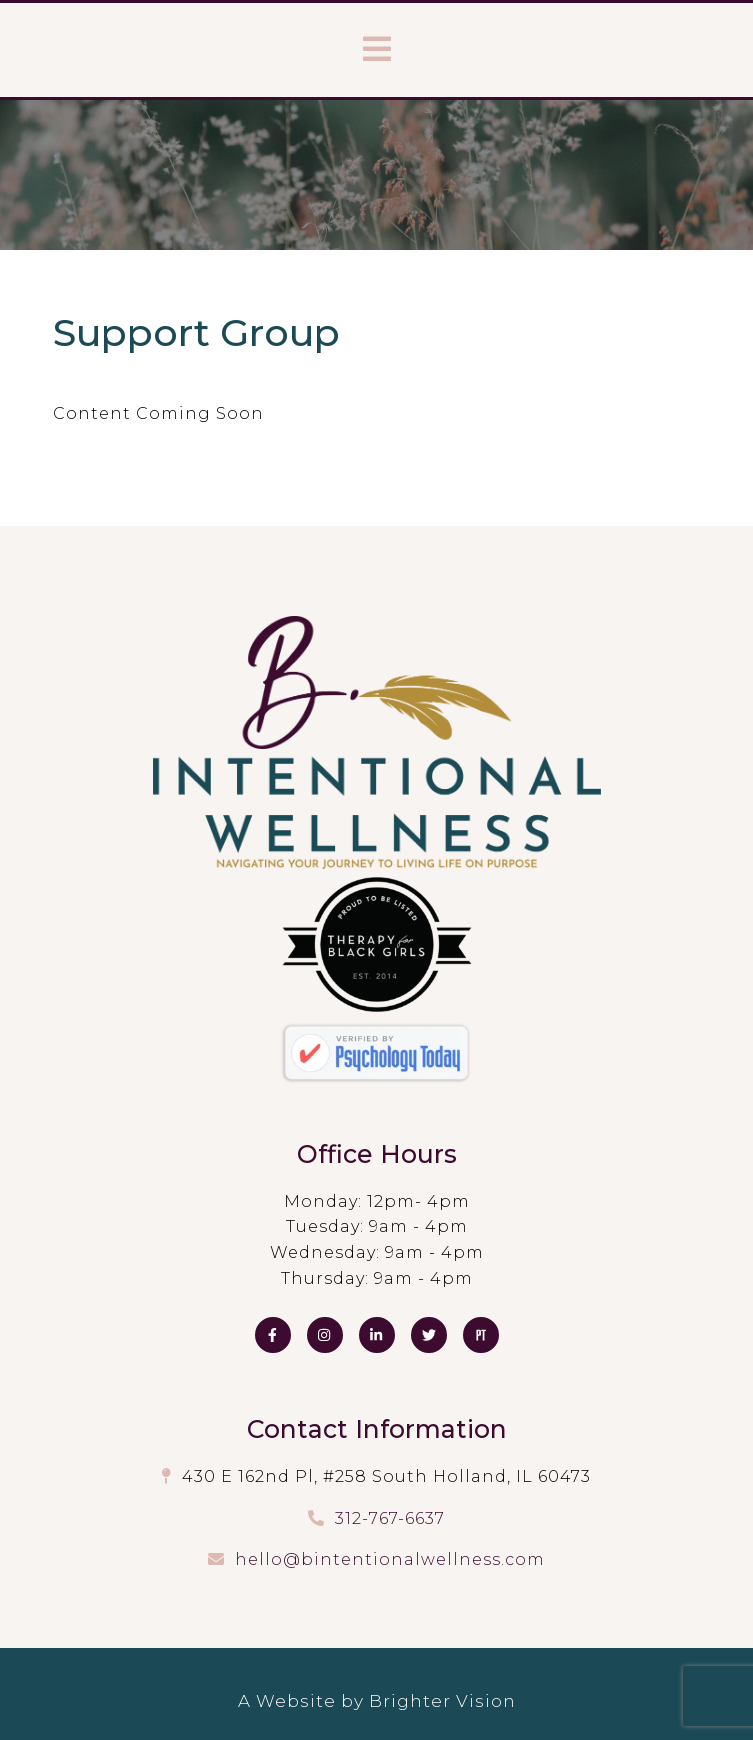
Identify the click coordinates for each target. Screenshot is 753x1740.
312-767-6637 (390, 1518)
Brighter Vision (442, 1701)
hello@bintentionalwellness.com (390, 1559)
